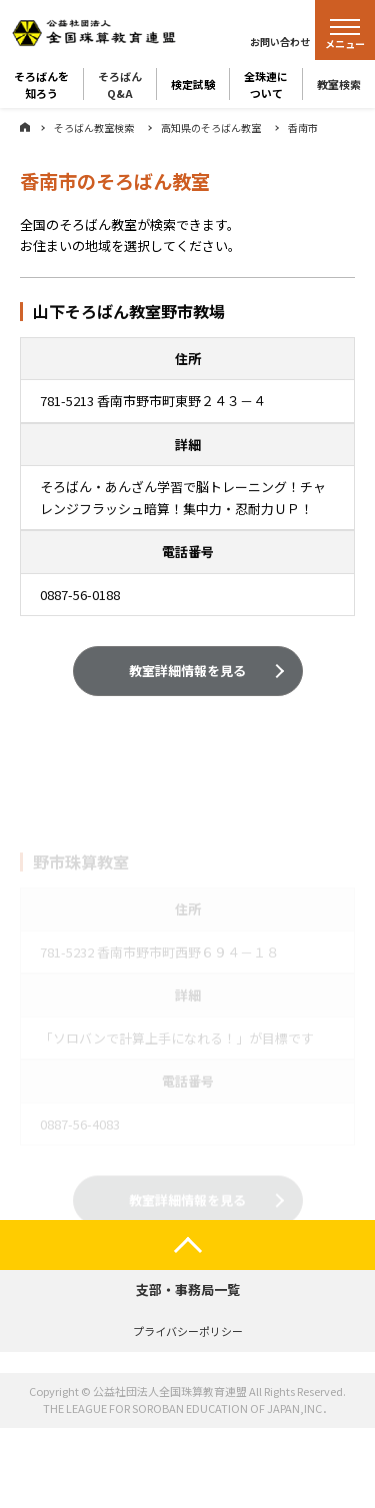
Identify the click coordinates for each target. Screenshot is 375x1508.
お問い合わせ (280, 41)
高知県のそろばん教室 (211, 127)
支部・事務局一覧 (188, 1289)
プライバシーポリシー (188, 1331)
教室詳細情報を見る (187, 672)
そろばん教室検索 (94, 127)
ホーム (25, 127)
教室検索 (339, 84)
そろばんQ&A (120, 84)
